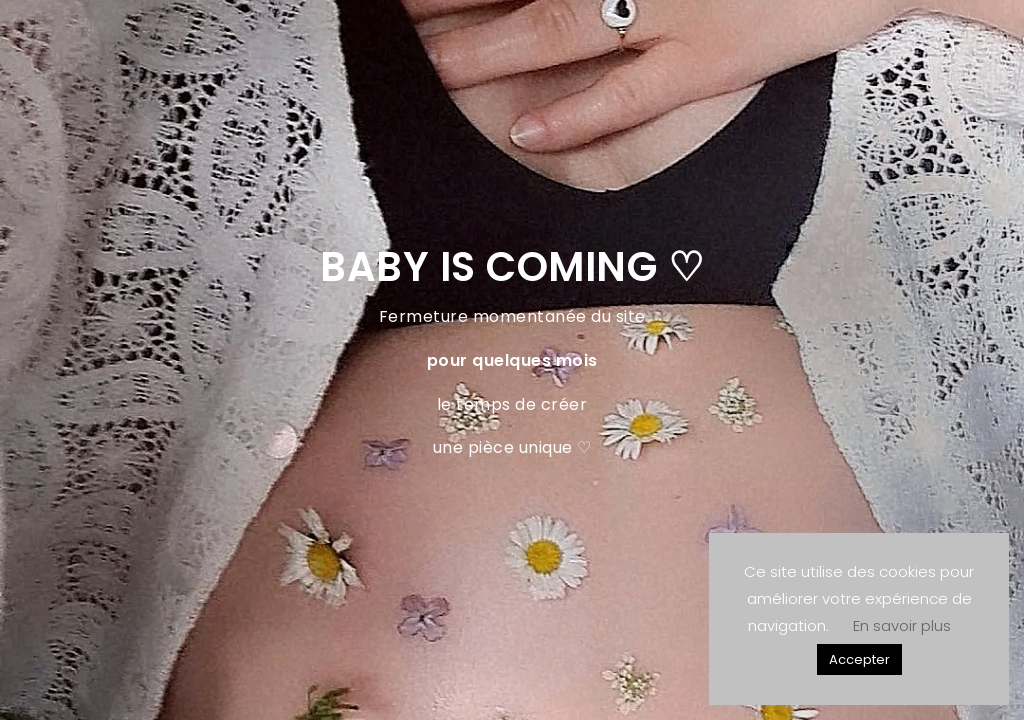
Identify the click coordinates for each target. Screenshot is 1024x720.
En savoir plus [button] (902, 625)
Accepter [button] (859, 659)
